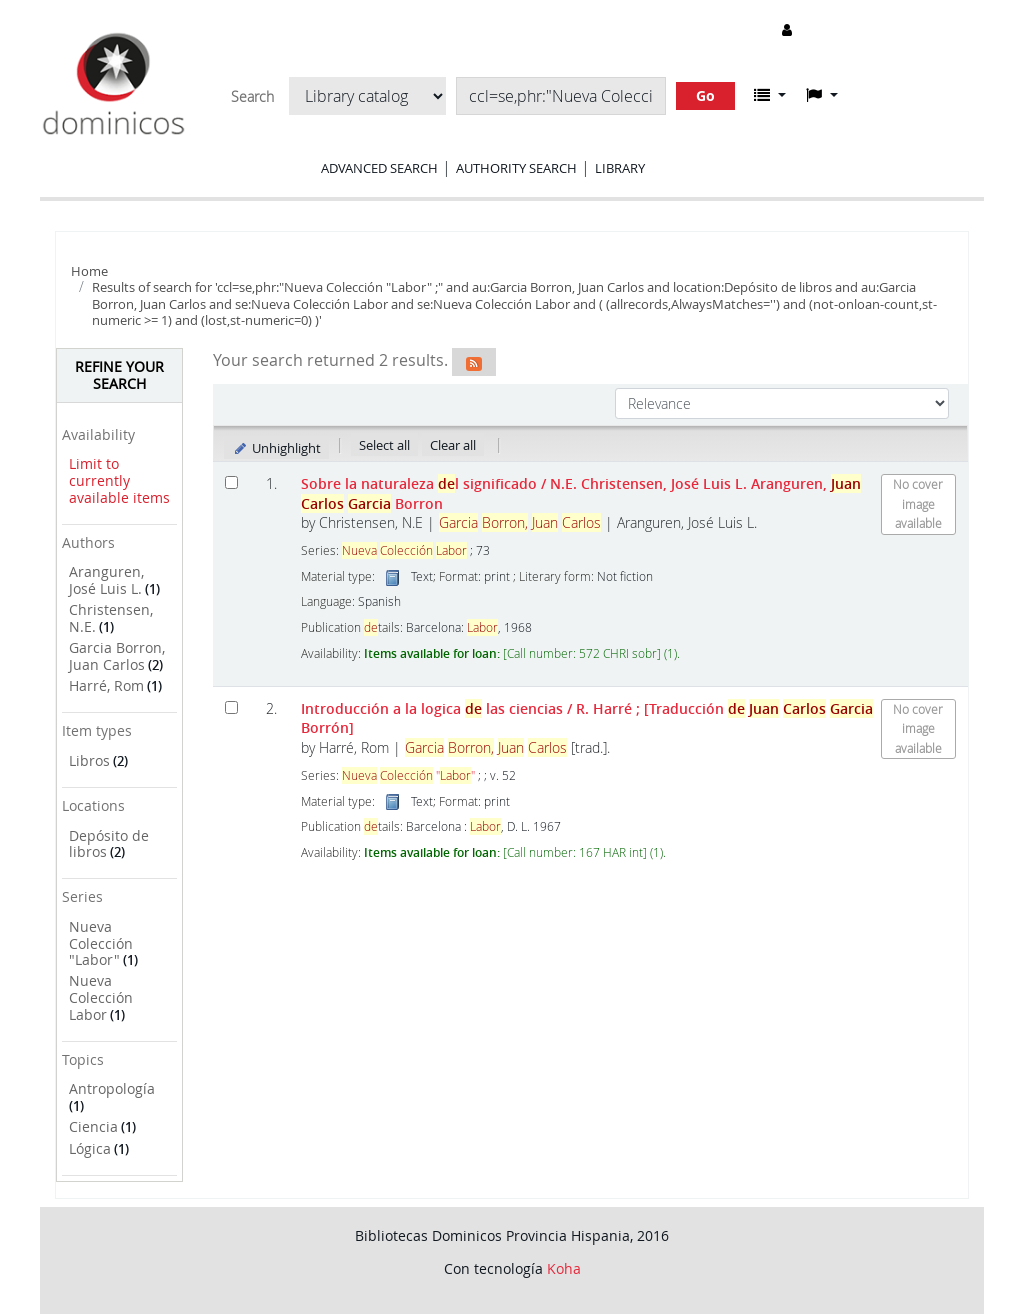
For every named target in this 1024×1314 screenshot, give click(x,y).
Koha (564, 1268)
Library (620, 168)
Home (89, 271)
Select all (384, 445)
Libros (89, 760)
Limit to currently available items (119, 480)
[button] (770, 95)
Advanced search (379, 168)
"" (408, 775)
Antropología (112, 1088)
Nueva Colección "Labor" (101, 943)
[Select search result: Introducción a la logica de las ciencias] (231, 707)
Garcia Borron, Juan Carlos (117, 656)
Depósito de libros (109, 844)
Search (252, 97)
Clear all (453, 445)
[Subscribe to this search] (474, 362)
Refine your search (119, 375)
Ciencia (93, 1126)
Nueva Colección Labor (101, 997)
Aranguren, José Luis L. (106, 580)
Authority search (516, 168)
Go (705, 95)
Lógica (90, 1148)
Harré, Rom (106, 685)
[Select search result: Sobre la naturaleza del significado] (231, 482)
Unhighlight (276, 448)
